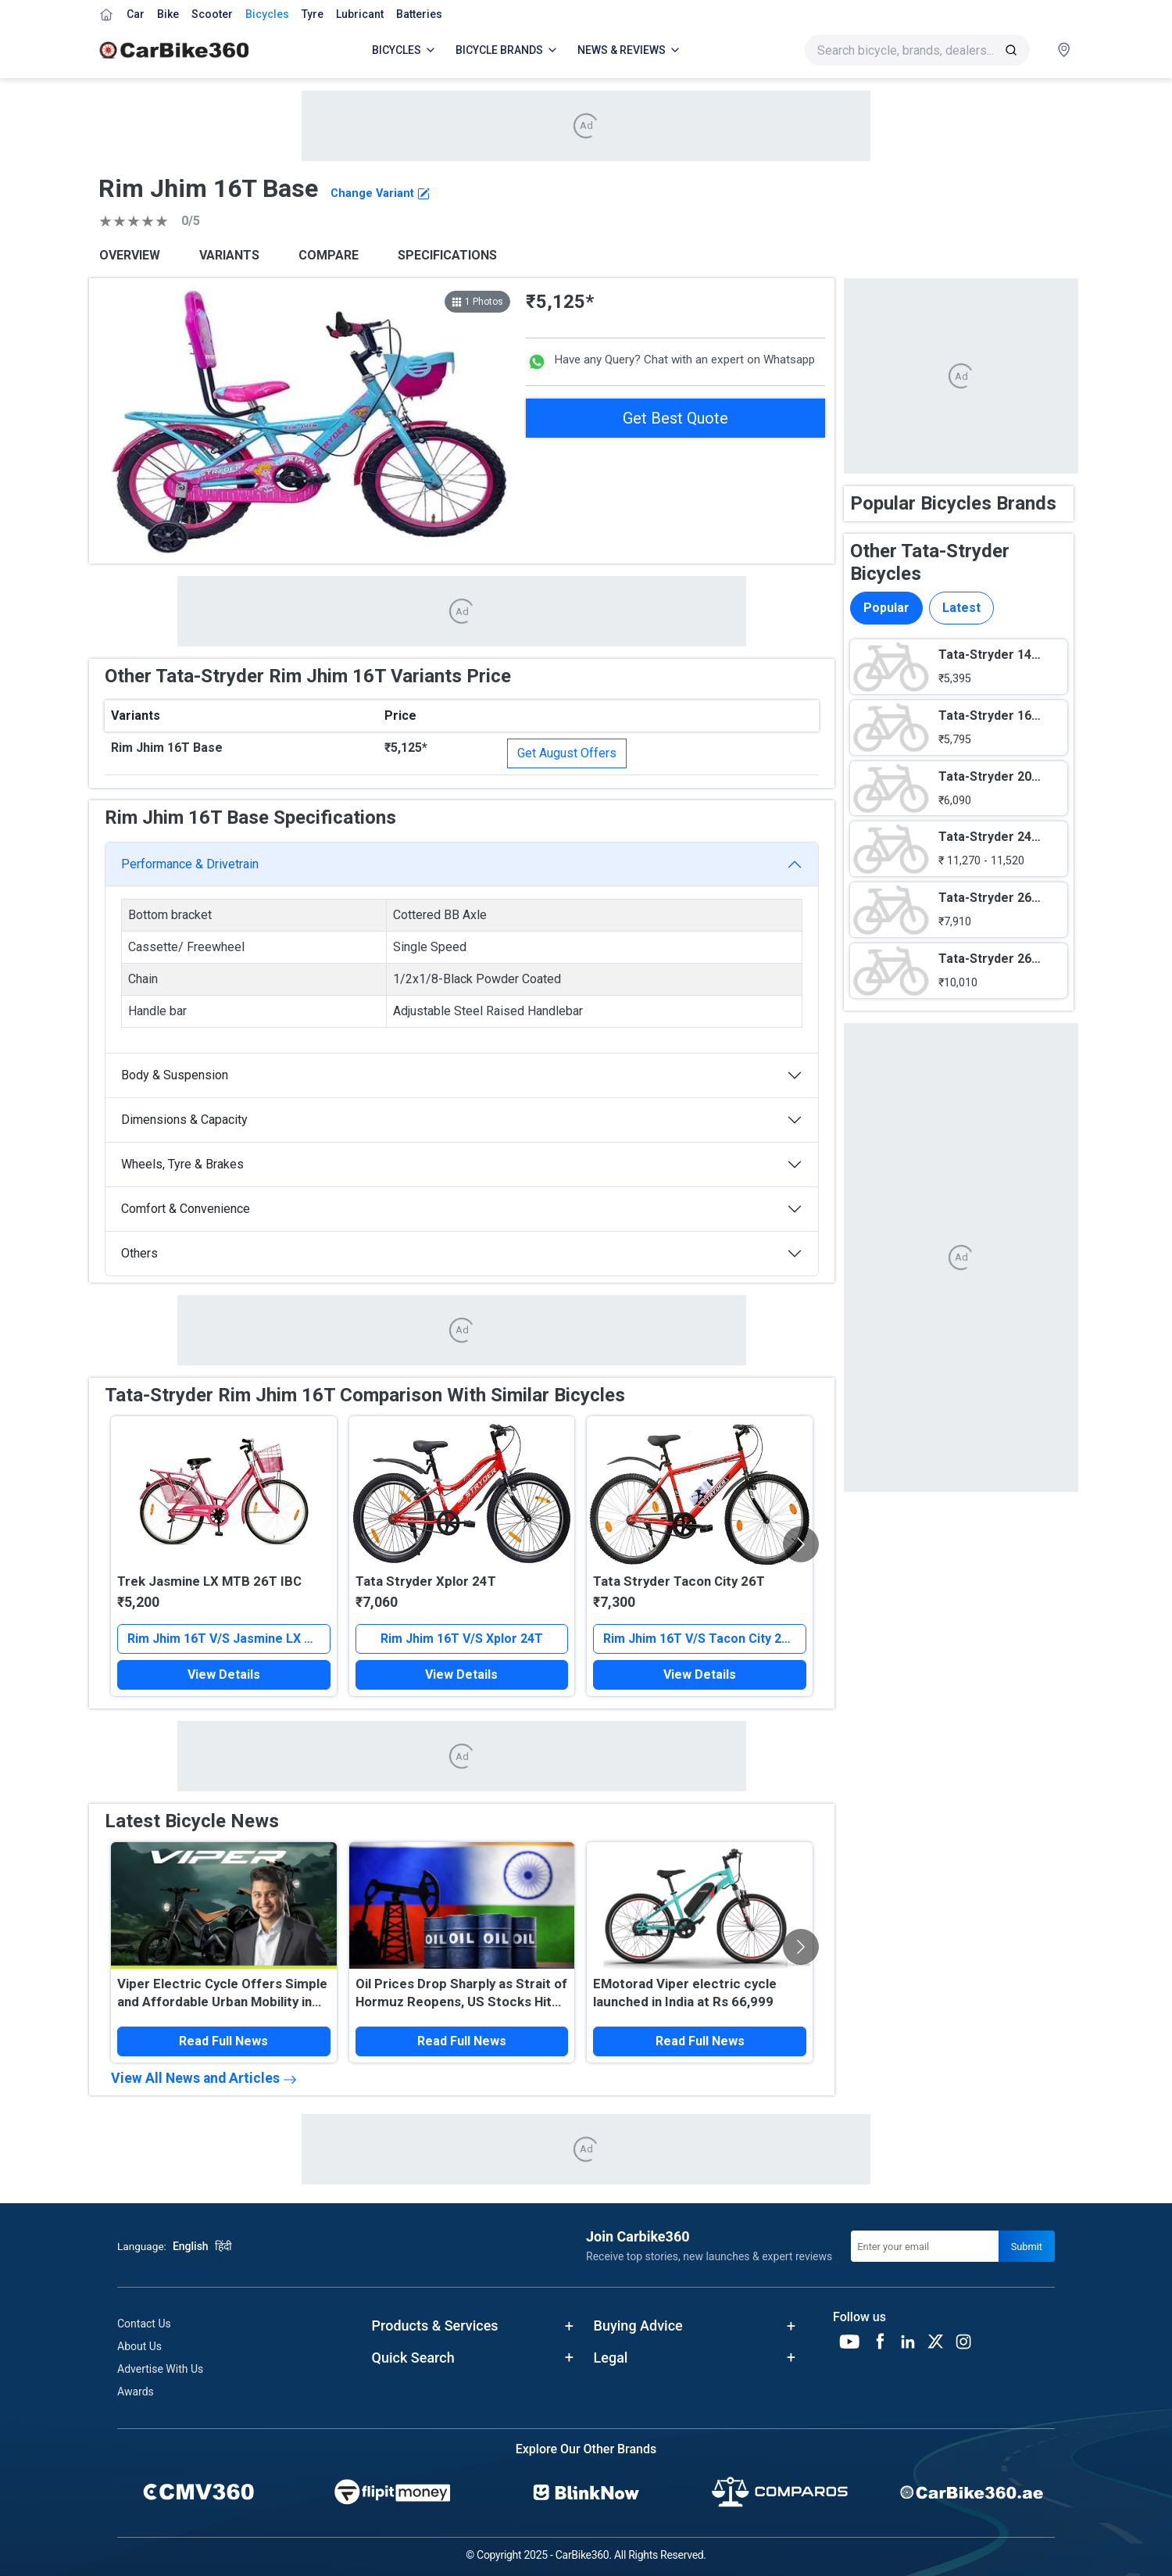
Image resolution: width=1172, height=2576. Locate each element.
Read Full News (223, 2041)
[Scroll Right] (801, 1544)
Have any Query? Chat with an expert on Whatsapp (670, 362)
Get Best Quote (675, 418)
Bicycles (267, 14)
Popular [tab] (886, 607)
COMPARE (328, 255)
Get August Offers (566, 753)
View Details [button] (224, 1674)
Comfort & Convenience (185, 1208)
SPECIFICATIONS (447, 255)
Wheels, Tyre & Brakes (182, 1164)
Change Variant (380, 193)
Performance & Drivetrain (190, 864)
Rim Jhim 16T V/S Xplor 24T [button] (462, 1638)
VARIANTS (229, 255)
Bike (168, 14)
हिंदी (223, 2246)
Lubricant (360, 14)
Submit (1026, 2246)
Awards (135, 2391)
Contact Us (144, 2323)
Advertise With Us (160, 2369)
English (191, 2246)
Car (136, 14)
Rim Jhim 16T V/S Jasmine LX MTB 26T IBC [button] (229, 1638)
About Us (139, 2346)
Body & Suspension (174, 1075)
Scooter (212, 14)
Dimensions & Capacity (184, 1119)
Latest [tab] (961, 607)
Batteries (419, 14)
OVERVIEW (129, 255)
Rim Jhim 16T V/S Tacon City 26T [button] (700, 1638)
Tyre (312, 14)
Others (139, 1253)
